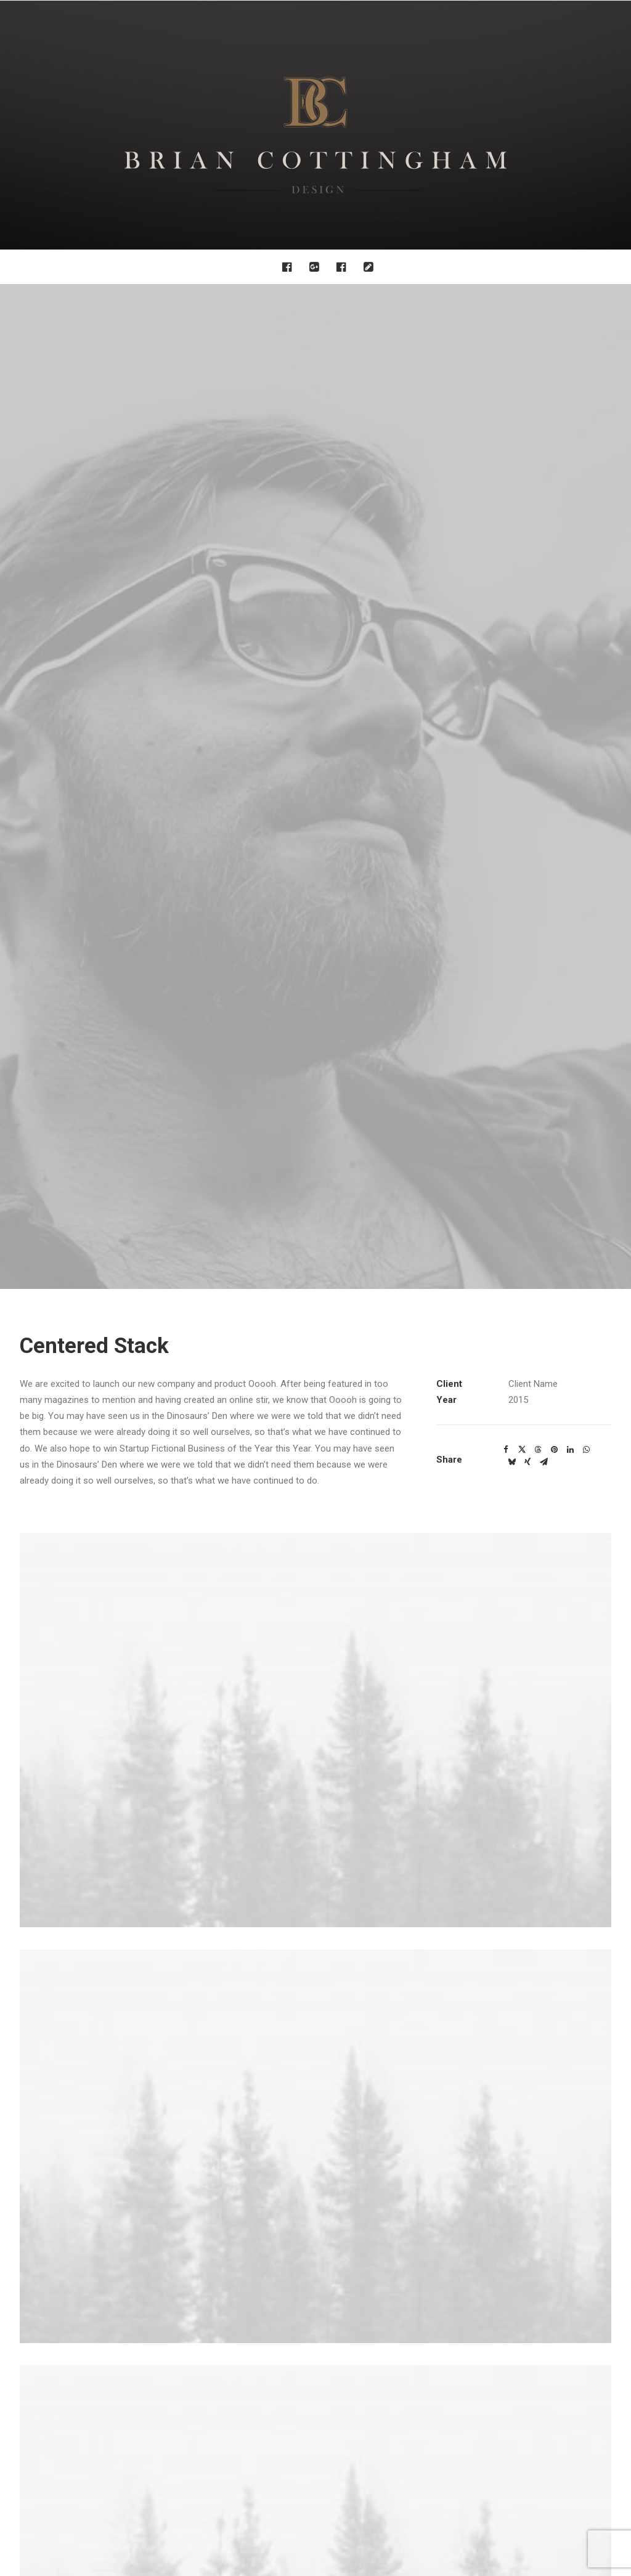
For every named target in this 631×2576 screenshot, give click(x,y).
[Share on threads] (538, 445)
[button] (289, 266)
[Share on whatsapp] (586, 445)
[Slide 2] (309, 2060)
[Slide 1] (295, 2060)
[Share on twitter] (522, 445)
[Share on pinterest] (554, 445)
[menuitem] (289, 266)
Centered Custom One (111, 2042)
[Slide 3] (322, 2060)
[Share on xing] (527, 458)
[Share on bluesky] (511, 458)
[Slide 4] (336, 2060)
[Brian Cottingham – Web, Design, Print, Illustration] (315, 125)
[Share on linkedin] (570, 445)
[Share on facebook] (506, 445)
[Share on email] (543, 458)
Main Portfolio (315, 2138)
